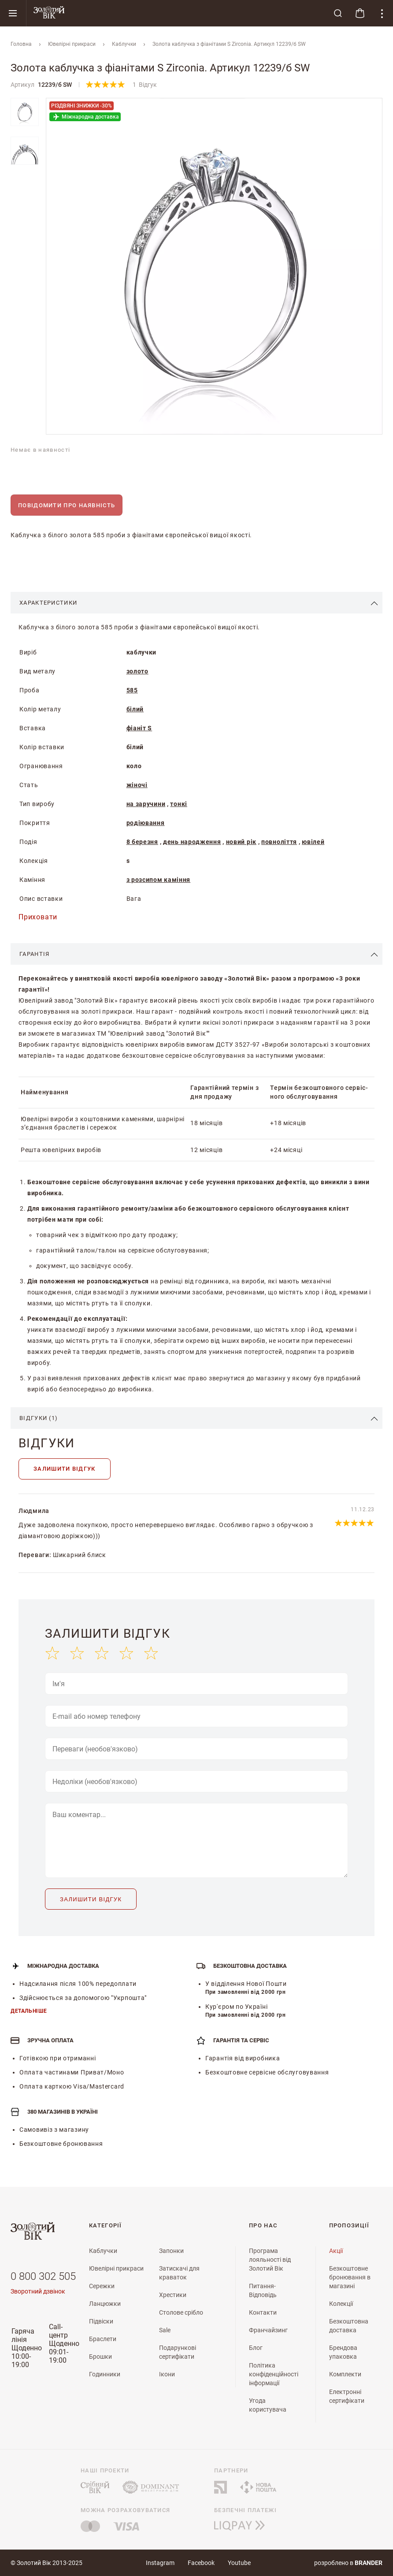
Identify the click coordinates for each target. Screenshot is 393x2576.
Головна (21, 44)
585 (132, 690)
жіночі (137, 784)
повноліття (279, 841)
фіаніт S (139, 728)
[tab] (196, 602)
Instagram (160, 2562)
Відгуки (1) (38, 1418)
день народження (192, 841)
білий (135, 709)
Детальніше (29, 2011)
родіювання (145, 822)
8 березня (142, 841)
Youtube (239, 2562)
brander (368, 2562)
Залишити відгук (64, 1468)
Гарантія (34, 954)
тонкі (178, 803)
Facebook (201, 2562)
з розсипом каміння (158, 879)
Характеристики (48, 602)
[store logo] (176, 13)
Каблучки (124, 44)
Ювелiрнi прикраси (72, 44)
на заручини (146, 803)
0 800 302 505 (43, 2276)
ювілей (313, 841)
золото (137, 671)
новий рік (241, 841)
